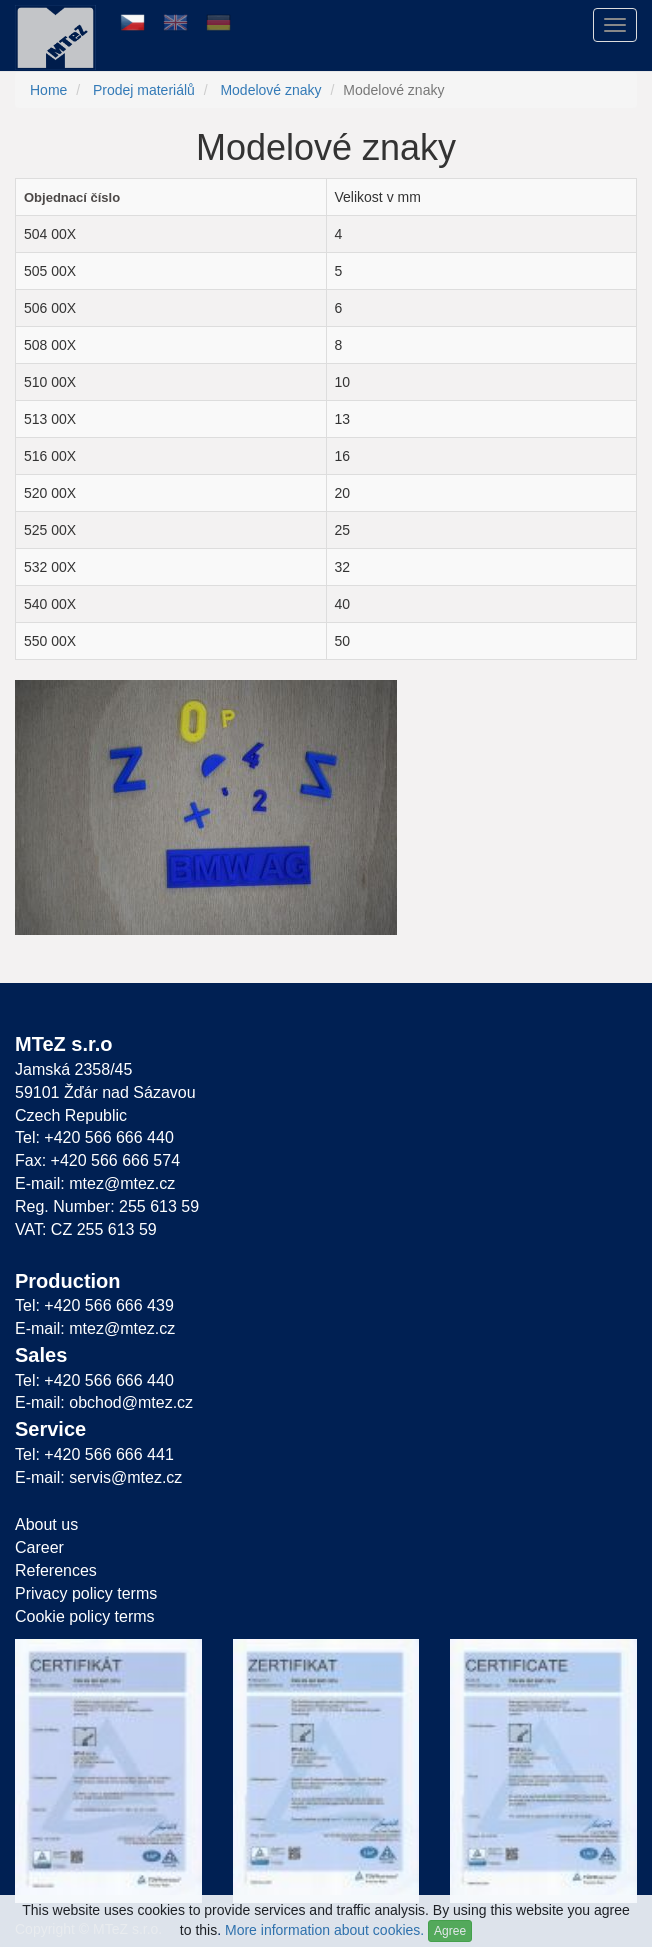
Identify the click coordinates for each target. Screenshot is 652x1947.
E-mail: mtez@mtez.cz (95, 1183)
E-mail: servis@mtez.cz (98, 1477)
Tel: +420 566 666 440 (94, 1137)
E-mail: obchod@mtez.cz (104, 1402)
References (56, 1570)
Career (39, 1547)
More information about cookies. (324, 1930)
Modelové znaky (270, 90)
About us (46, 1524)
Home (48, 90)
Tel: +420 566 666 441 (94, 1454)
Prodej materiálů (144, 90)
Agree (450, 1931)
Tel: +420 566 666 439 (94, 1305)
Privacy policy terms (86, 1593)
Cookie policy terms (85, 1616)
